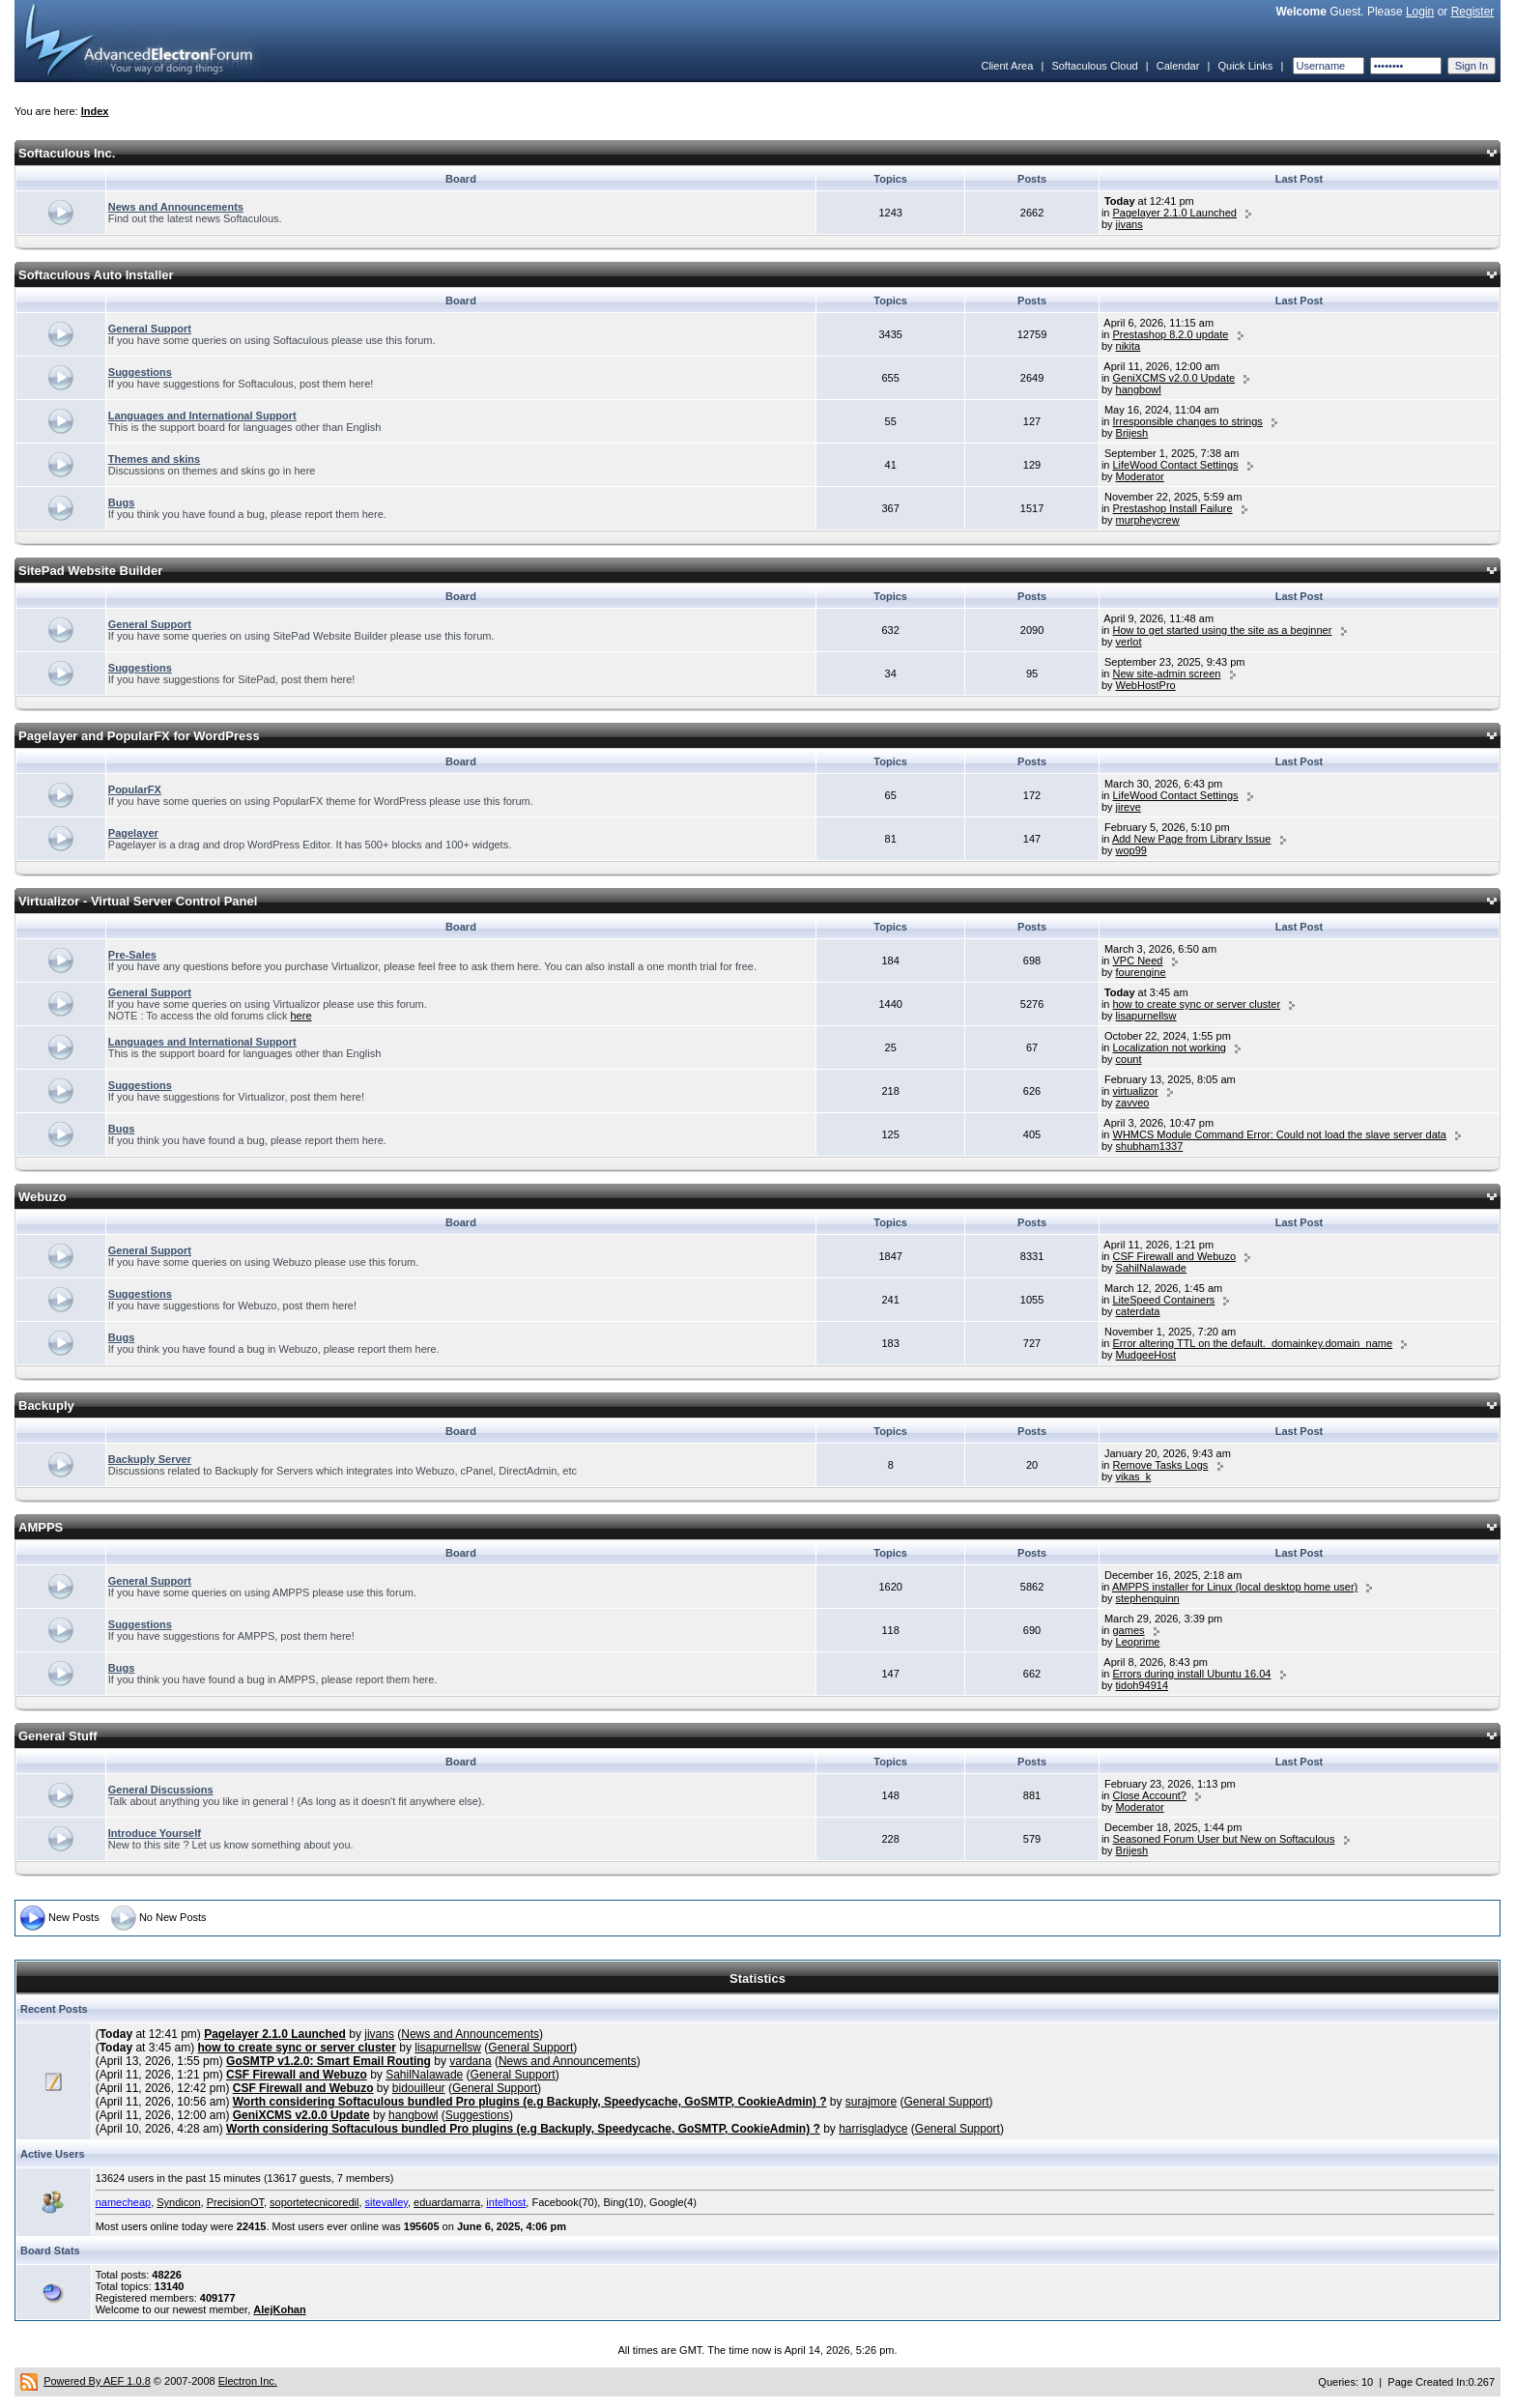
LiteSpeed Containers (1164, 1299)
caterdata (1138, 1311)
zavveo (1133, 1102)
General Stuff (58, 1736)
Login (1420, 11)
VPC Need (1138, 960)
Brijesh (1132, 433)
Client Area (1007, 66)
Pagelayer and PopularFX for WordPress (139, 736)
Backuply (46, 1405)
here (301, 1015)
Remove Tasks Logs (1161, 1465)
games (1129, 1630)
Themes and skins (154, 459)
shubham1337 (1150, 1146)
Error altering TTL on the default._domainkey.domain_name (1253, 1343)
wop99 (1131, 850)
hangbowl (1138, 389)
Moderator (1140, 476)
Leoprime (1138, 1642)
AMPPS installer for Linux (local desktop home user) (1235, 1586)
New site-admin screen (1167, 673)
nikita (1128, 346)
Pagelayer (133, 833)
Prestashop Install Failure (1173, 508)
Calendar (1178, 66)
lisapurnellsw (1146, 1015)
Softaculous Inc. (66, 153)
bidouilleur (418, 2088)
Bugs (121, 502)
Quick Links (1244, 66)
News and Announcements (175, 207)
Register (1473, 11)
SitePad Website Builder (90, 570)
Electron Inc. (247, 2381)
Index (95, 111)
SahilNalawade (1151, 1268)
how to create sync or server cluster (1197, 1004)
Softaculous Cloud (1094, 66)
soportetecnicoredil (314, 2202)
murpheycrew (1148, 520)
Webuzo (42, 1197)
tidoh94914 (1142, 1685)
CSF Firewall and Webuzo (1175, 1256)
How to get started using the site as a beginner (1222, 630)
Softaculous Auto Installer (96, 275)
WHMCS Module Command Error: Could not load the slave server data (1279, 1134)
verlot (1129, 641)
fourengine (1141, 972)
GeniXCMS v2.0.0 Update (1174, 378)
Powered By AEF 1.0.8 (97, 2381)
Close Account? (1149, 1795)
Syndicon (178, 2202)
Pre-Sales (132, 954)
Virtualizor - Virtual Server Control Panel (137, 901)
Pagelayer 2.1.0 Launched (1175, 212)
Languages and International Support (202, 415)
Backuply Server (149, 1459)
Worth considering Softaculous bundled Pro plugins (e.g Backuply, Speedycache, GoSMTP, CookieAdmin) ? (530, 2101)
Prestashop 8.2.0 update (1171, 334)
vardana (470, 2061)
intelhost (506, 2202)
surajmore (871, 2101)
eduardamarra (447, 2202)
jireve (1128, 807)
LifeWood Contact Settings (1176, 465)
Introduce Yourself (154, 1833)
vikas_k (1134, 1476)
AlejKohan (279, 2309)
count (1129, 1059)
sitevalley (386, 2202)
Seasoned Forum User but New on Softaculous (1224, 1839)
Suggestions (140, 372)
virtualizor (1135, 1091)
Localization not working (1169, 1047)
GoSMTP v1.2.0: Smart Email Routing (328, 2061)
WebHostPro (1146, 685)
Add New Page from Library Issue (1191, 839)
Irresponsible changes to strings (1188, 421)
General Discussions (161, 1789)
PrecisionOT (235, 2202)
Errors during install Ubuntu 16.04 (1192, 1673)
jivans (1129, 224)
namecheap (124, 2202)
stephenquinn (1148, 1598)
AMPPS (40, 1527)
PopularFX (134, 789)
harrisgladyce (873, 2129)
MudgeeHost (1146, 1355)
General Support (149, 328)
